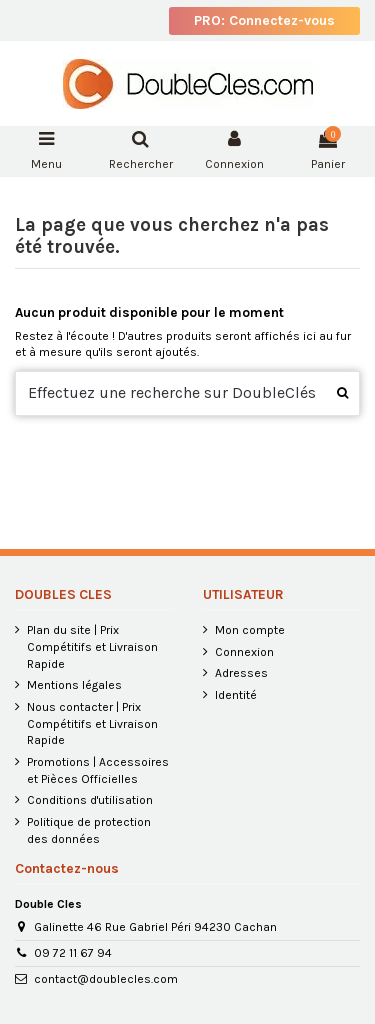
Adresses (241, 673)
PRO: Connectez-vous (264, 20)
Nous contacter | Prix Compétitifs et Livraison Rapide (92, 724)
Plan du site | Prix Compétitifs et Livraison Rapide (92, 647)
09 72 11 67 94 (73, 953)
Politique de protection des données (89, 830)
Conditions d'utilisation (90, 800)
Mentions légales (74, 685)
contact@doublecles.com (106, 979)
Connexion (244, 652)
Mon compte (250, 630)
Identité (236, 695)
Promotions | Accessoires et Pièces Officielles (98, 770)
